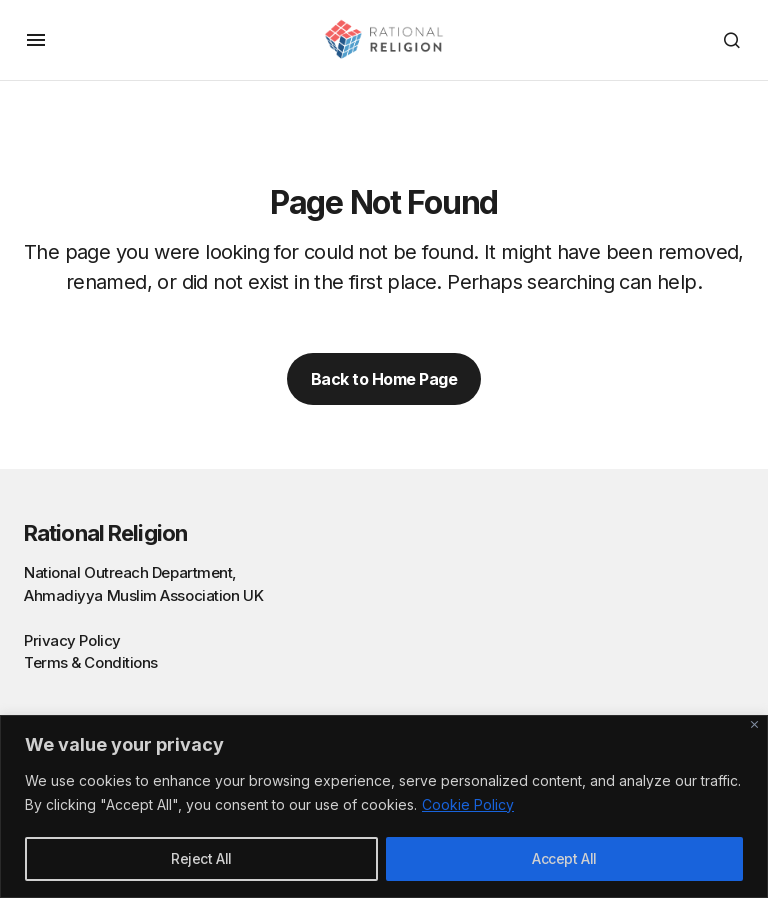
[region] (384, 806)
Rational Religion (105, 533)
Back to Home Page (384, 379)
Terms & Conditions (91, 662)
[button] (36, 40)
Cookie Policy (468, 804)
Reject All (201, 858)
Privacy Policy (72, 640)
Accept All (564, 858)
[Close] (754, 724)
